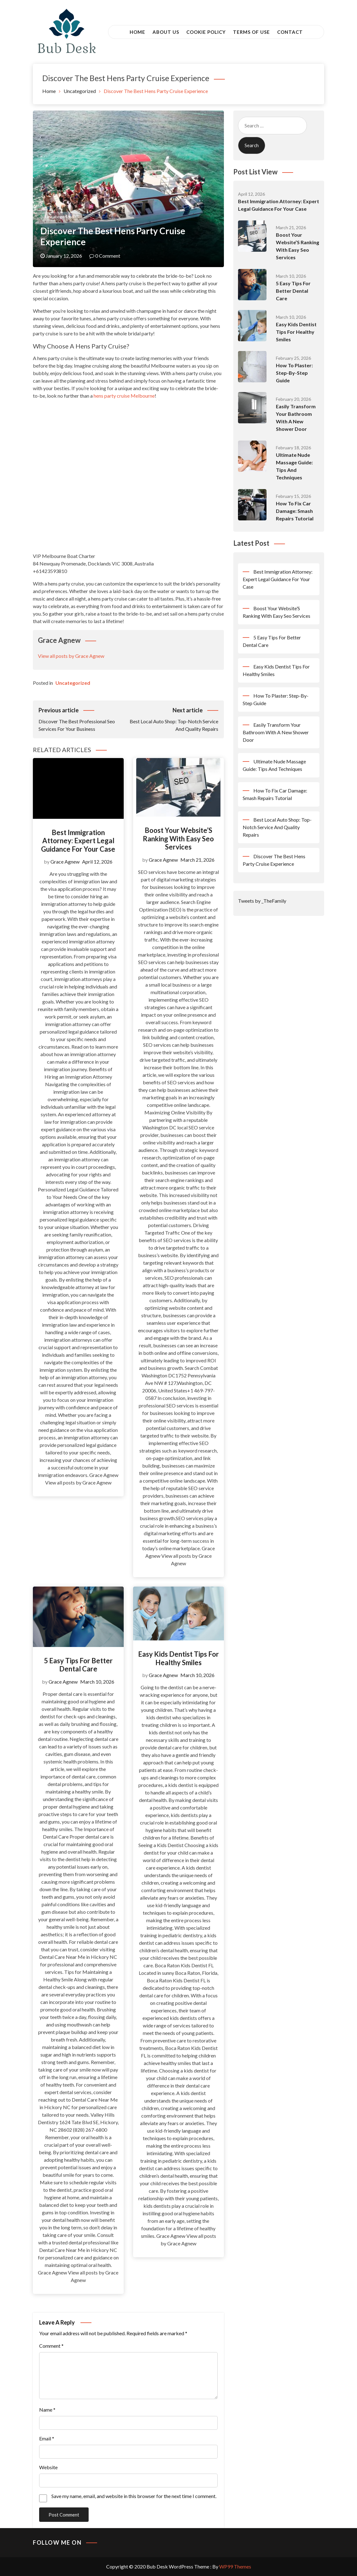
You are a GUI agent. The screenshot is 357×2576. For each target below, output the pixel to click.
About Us (166, 32)
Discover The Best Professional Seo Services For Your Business (83, 719)
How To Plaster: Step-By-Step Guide (294, 372)
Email (46, 2438)
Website (48, 2467)
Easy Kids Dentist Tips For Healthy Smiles (178, 1658)
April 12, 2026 (97, 862)
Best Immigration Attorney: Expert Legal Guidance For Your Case (78, 840)
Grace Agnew (65, 862)
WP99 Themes (235, 2566)
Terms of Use (251, 32)
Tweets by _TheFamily (262, 901)
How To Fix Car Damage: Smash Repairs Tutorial (294, 510)
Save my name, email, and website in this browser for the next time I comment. (133, 2496)
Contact (290, 32)
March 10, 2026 (97, 1682)
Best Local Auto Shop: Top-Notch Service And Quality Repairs (173, 719)
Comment (51, 2346)
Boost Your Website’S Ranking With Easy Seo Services (178, 838)
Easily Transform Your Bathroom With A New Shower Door (276, 732)
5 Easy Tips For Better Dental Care (78, 1664)
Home (137, 32)
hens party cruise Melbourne (124, 396)
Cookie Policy (206, 32)
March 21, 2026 (197, 860)
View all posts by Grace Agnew (71, 656)
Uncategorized (59, 216)
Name (47, 2410)
